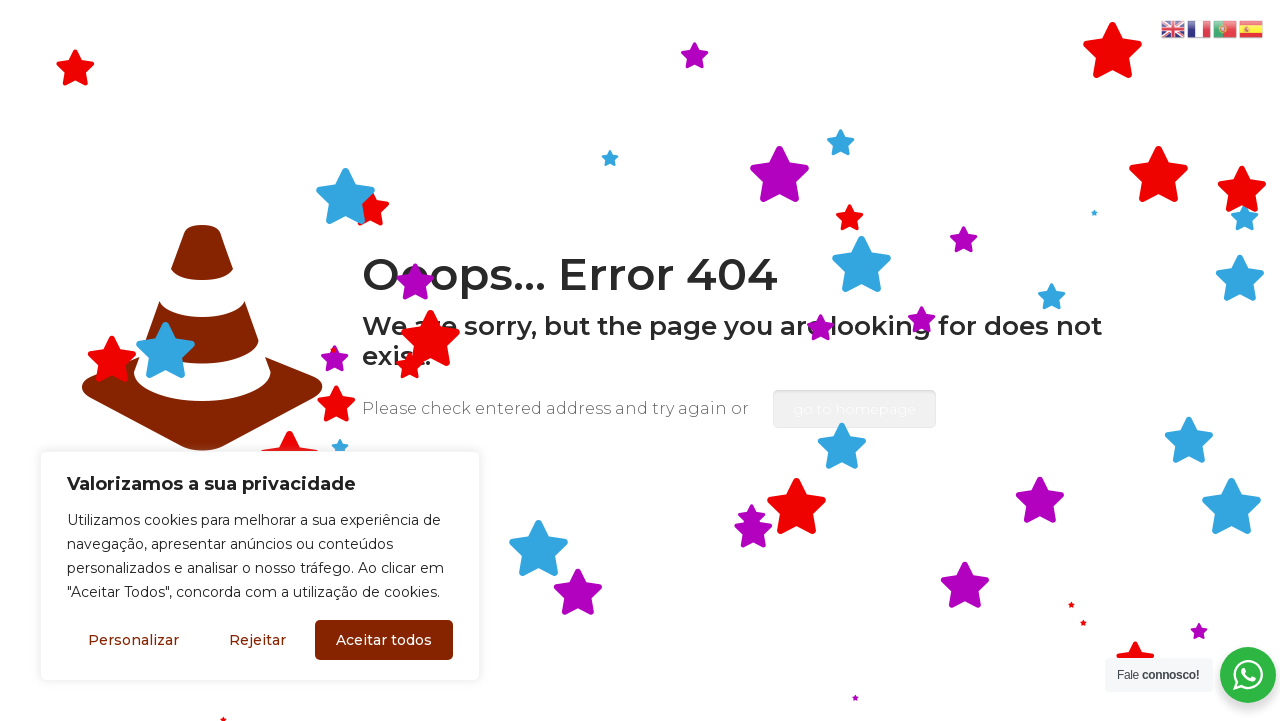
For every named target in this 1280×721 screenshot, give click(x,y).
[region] (260, 566)
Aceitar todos (384, 640)
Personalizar (133, 640)
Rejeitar (257, 640)
